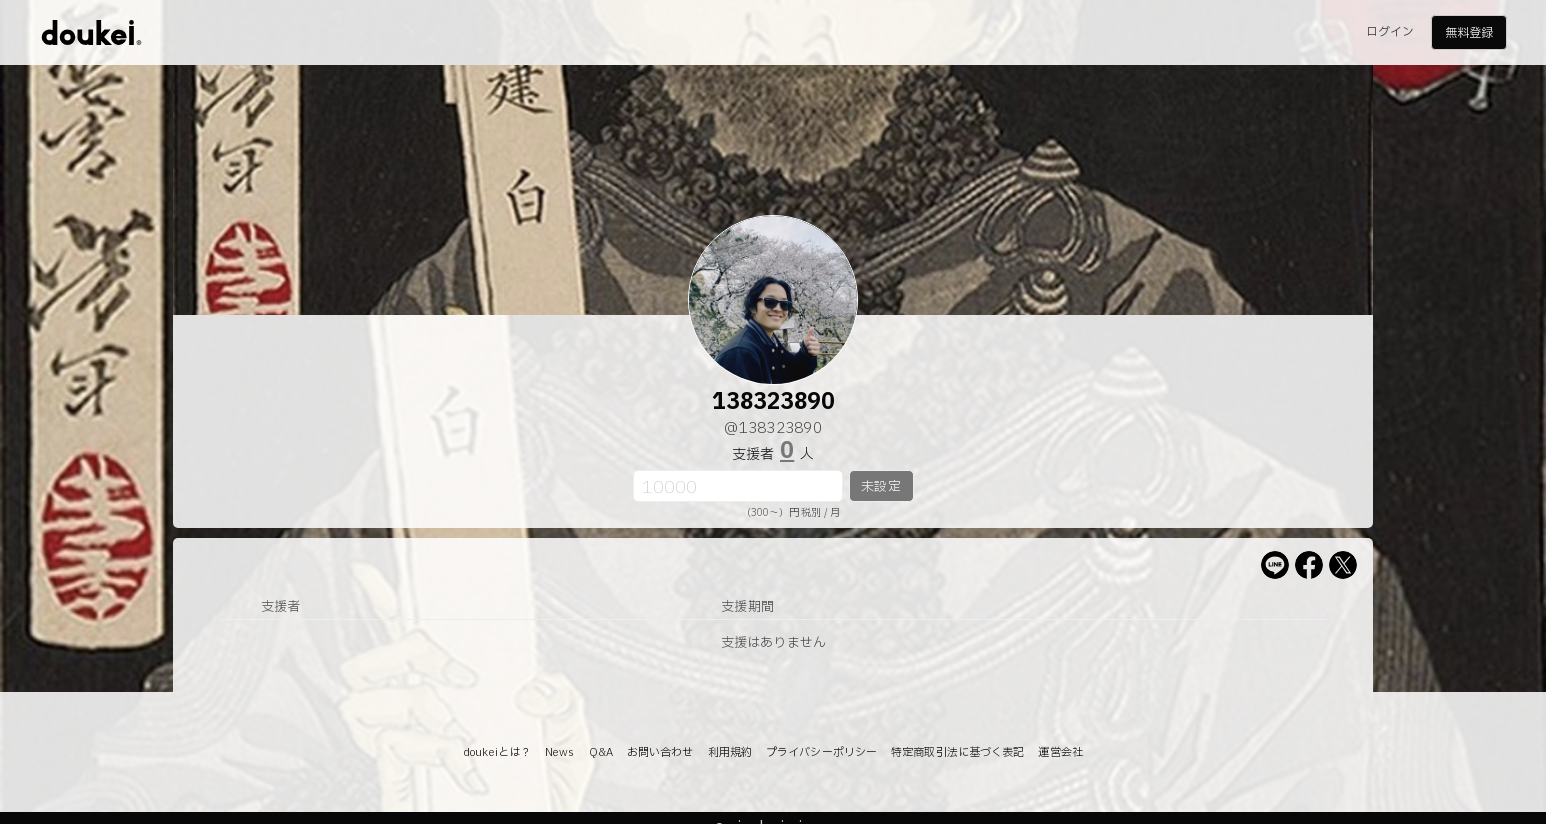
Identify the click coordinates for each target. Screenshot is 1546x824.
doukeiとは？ (497, 752)
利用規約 (730, 752)
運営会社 (1060, 752)
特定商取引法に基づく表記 (957, 752)
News (559, 752)
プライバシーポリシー (821, 752)
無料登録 (1469, 33)
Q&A (601, 752)
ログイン (1390, 32)
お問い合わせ (660, 752)
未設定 (880, 487)
